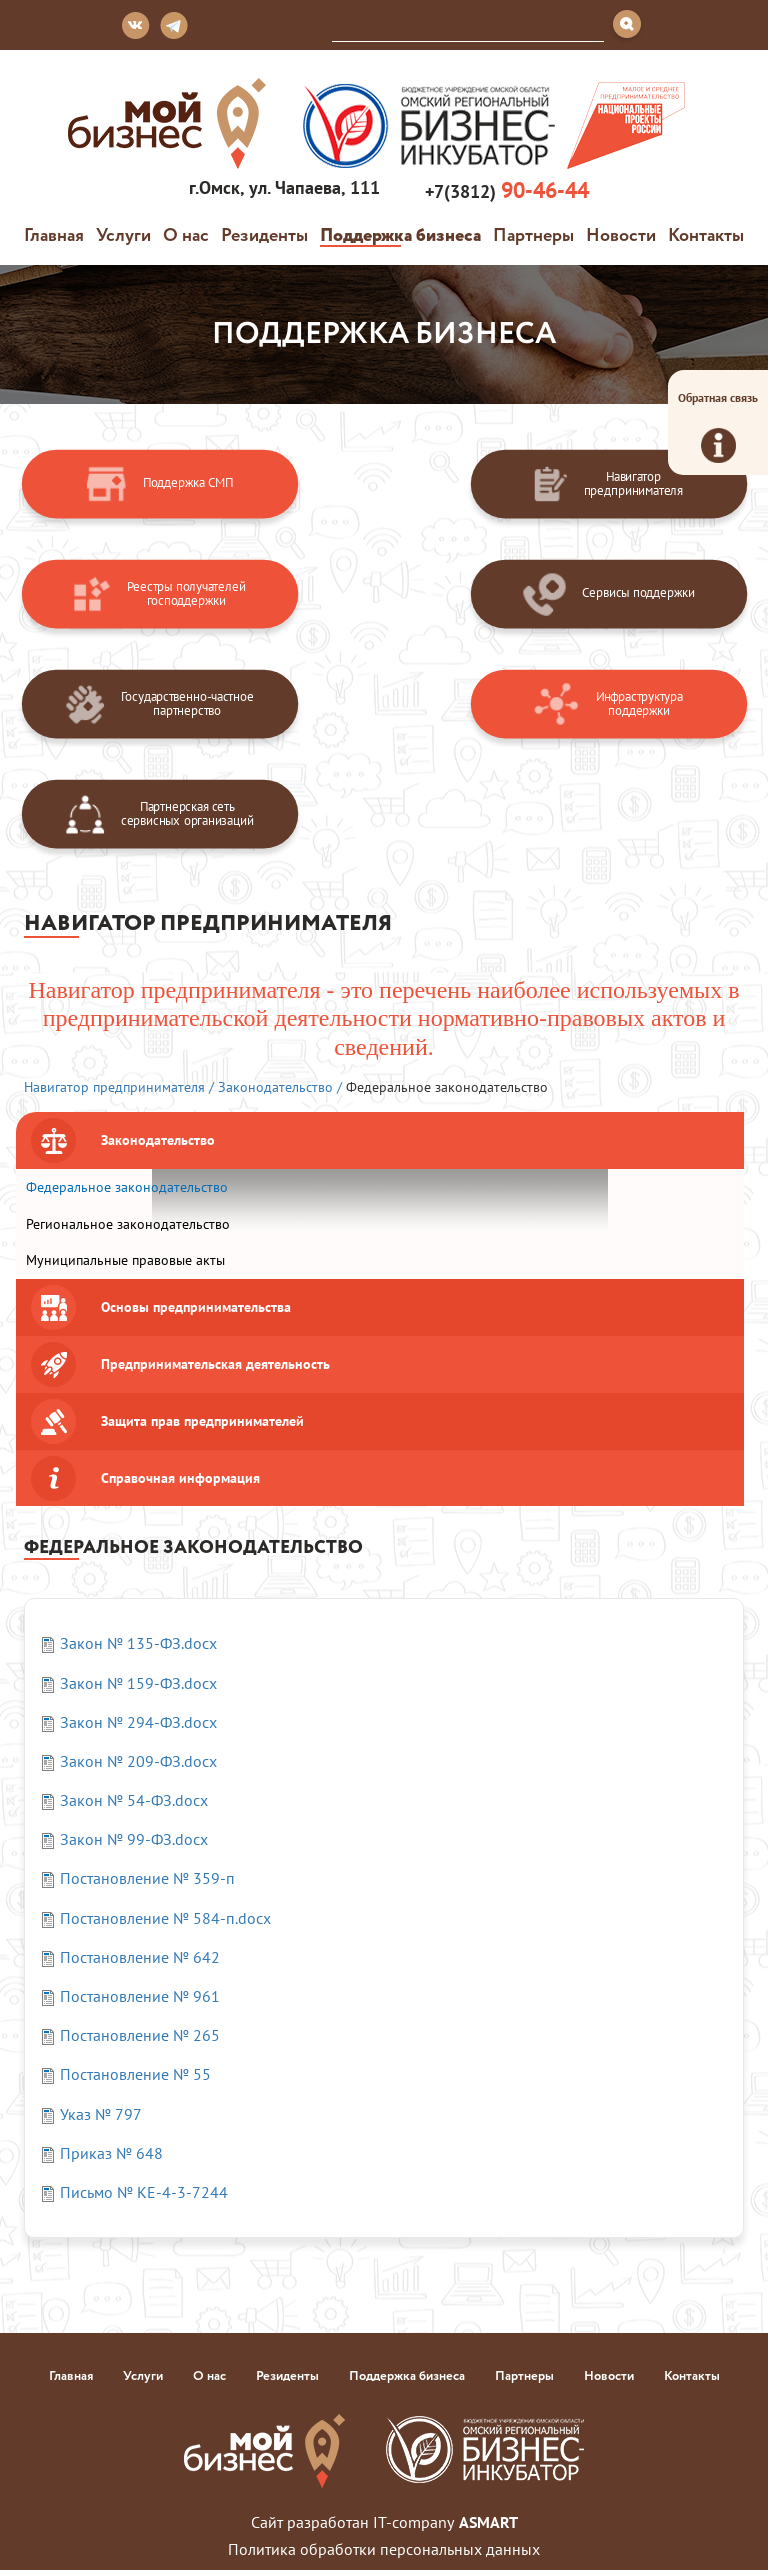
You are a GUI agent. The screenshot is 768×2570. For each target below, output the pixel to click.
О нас (186, 234)
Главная (54, 234)
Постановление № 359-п (147, 1878)
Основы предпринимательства (196, 1307)
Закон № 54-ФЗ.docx (134, 1800)
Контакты (706, 234)
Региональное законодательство (128, 1224)
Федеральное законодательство (127, 1187)
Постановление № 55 (135, 2074)
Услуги (123, 234)
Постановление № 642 (140, 1957)
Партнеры (533, 234)
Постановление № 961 (140, 1996)
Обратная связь (718, 426)
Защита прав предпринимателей (202, 1421)
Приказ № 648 (111, 2153)
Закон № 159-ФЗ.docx (138, 1683)
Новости (621, 234)
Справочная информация (180, 1478)
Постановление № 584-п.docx (165, 1918)
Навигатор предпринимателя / (119, 1087)
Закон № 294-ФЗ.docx (138, 1722)
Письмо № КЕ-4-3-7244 (144, 2192)
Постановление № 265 (140, 2035)
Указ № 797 (101, 2114)
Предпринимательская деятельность (215, 1364)
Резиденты (264, 234)
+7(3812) (504, 190)
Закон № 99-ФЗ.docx (134, 1839)
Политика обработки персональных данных (384, 2549)
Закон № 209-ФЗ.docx (138, 1761)
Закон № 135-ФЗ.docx (138, 1643)
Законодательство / (280, 1087)
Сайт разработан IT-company (384, 2522)
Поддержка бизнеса (400, 234)
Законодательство (158, 1140)
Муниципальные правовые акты (125, 1260)
